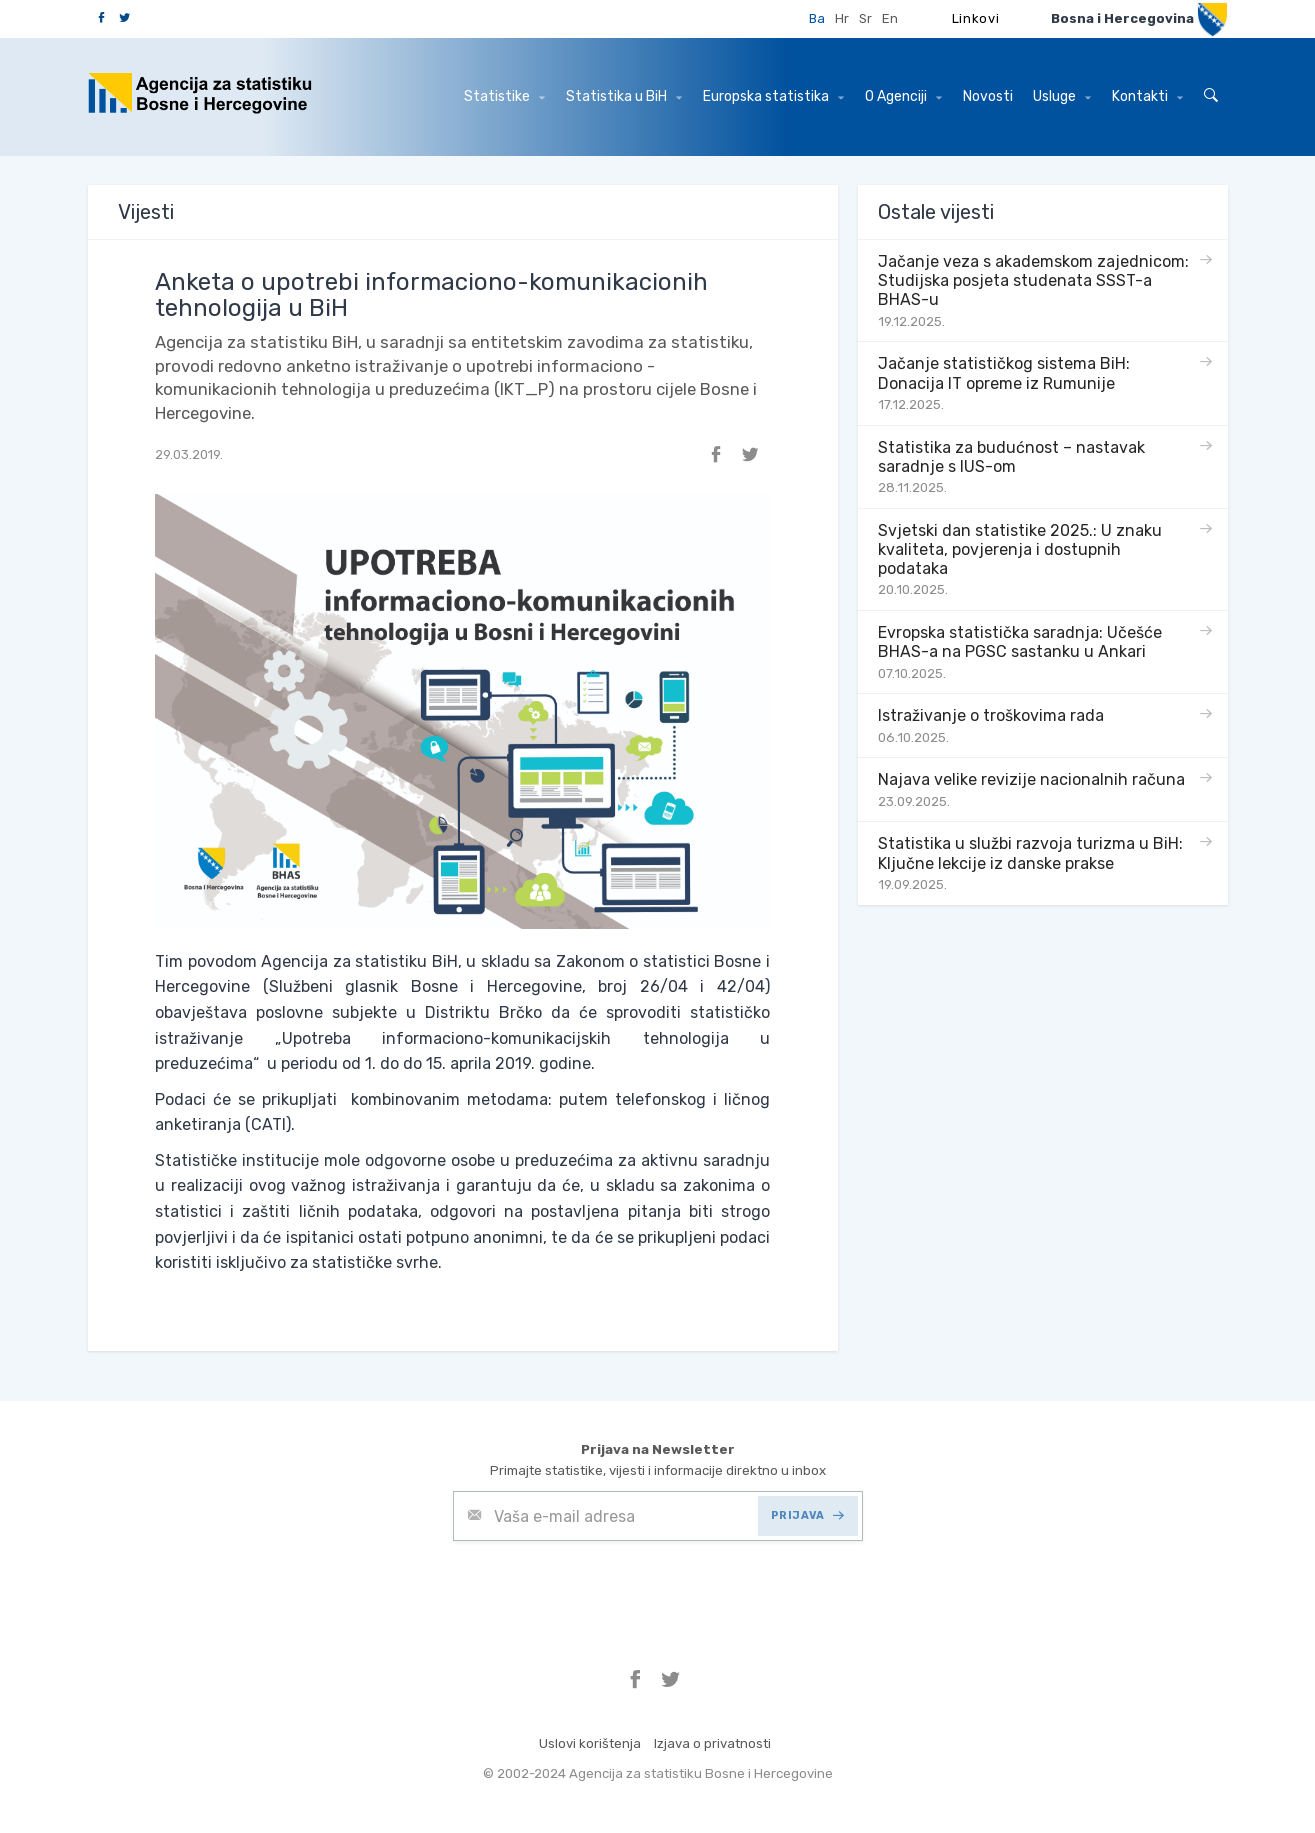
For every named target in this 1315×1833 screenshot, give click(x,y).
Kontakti (1147, 96)
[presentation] (605, 1590)
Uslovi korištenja (590, 1743)
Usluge (1062, 96)
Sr (865, 18)
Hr (842, 18)
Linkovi (976, 18)
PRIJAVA (807, 1515)
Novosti (988, 96)
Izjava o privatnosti (712, 1743)
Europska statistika (773, 96)
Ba (817, 18)
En (890, 18)
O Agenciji (903, 96)
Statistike (504, 96)
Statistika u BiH (624, 96)
